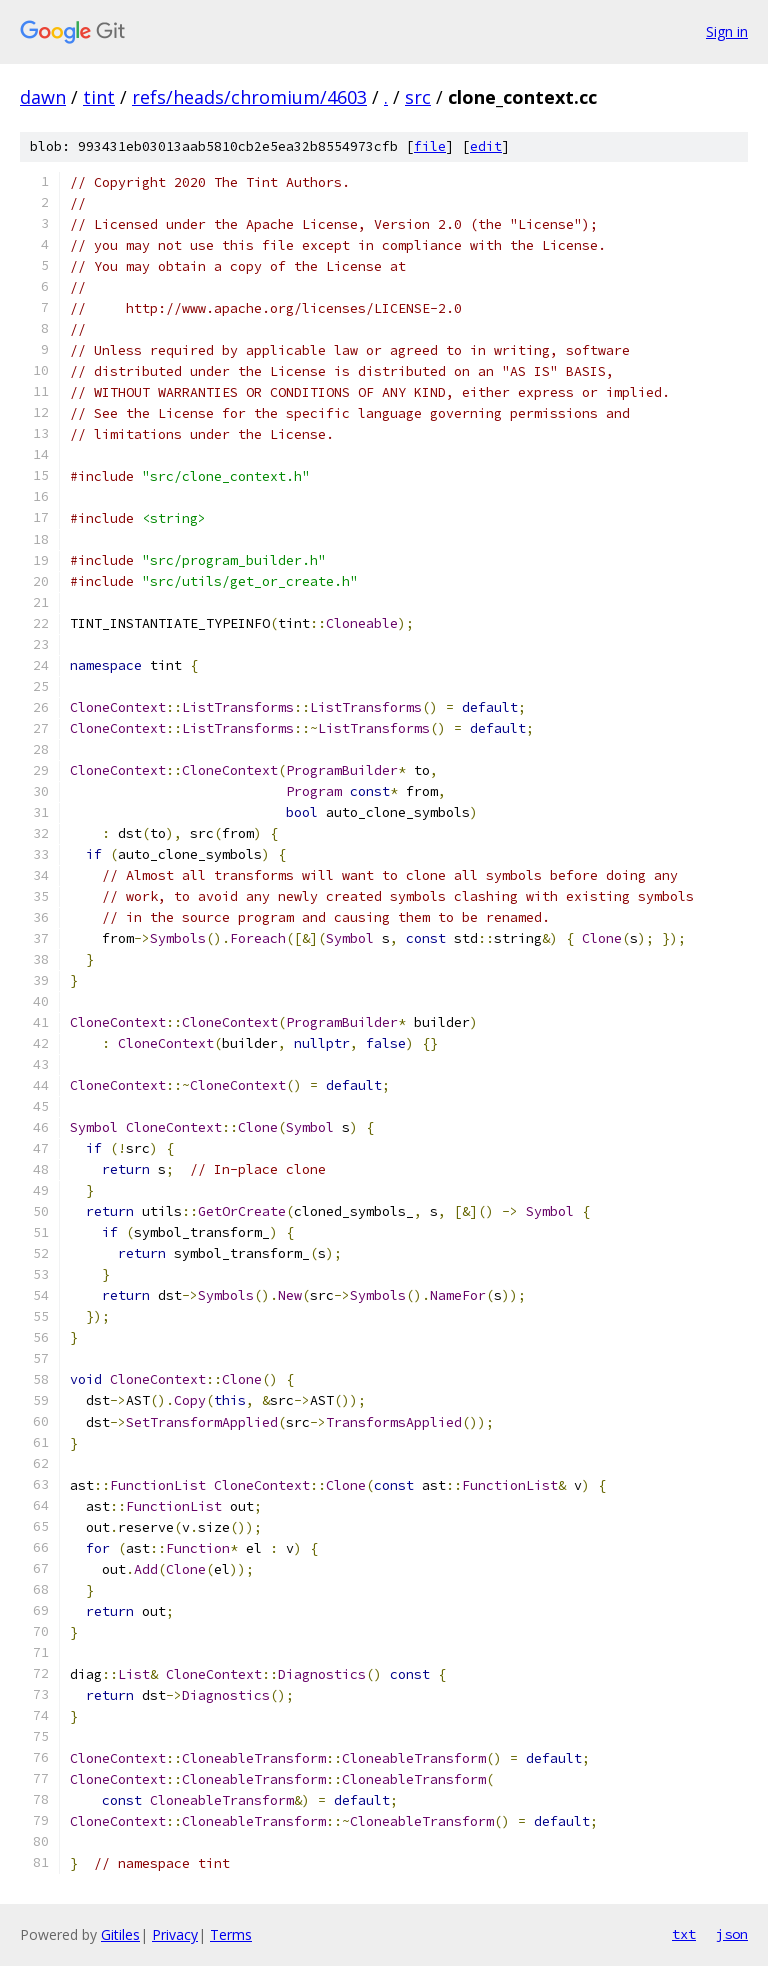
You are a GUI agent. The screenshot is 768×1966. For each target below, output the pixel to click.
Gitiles (120, 1934)
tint (99, 97)
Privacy (175, 1934)
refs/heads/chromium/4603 (249, 97)
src (418, 97)
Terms (231, 1934)
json (732, 1934)
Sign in (727, 31)
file (430, 146)
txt (684, 1934)
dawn (43, 97)
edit (486, 146)
